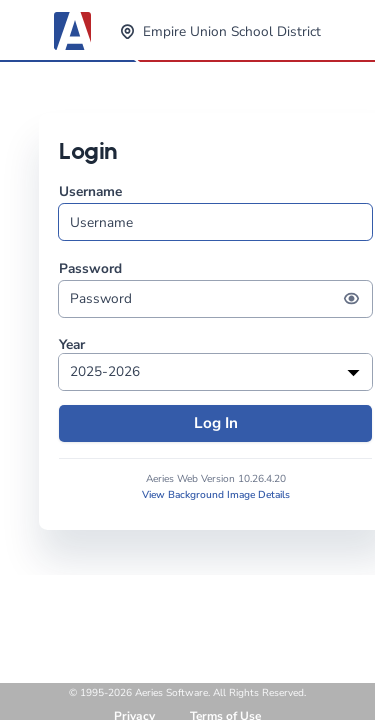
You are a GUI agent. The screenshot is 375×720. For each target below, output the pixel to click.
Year (72, 345)
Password (215, 288)
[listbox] (215, 372)
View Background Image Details (216, 495)
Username (215, 211)
